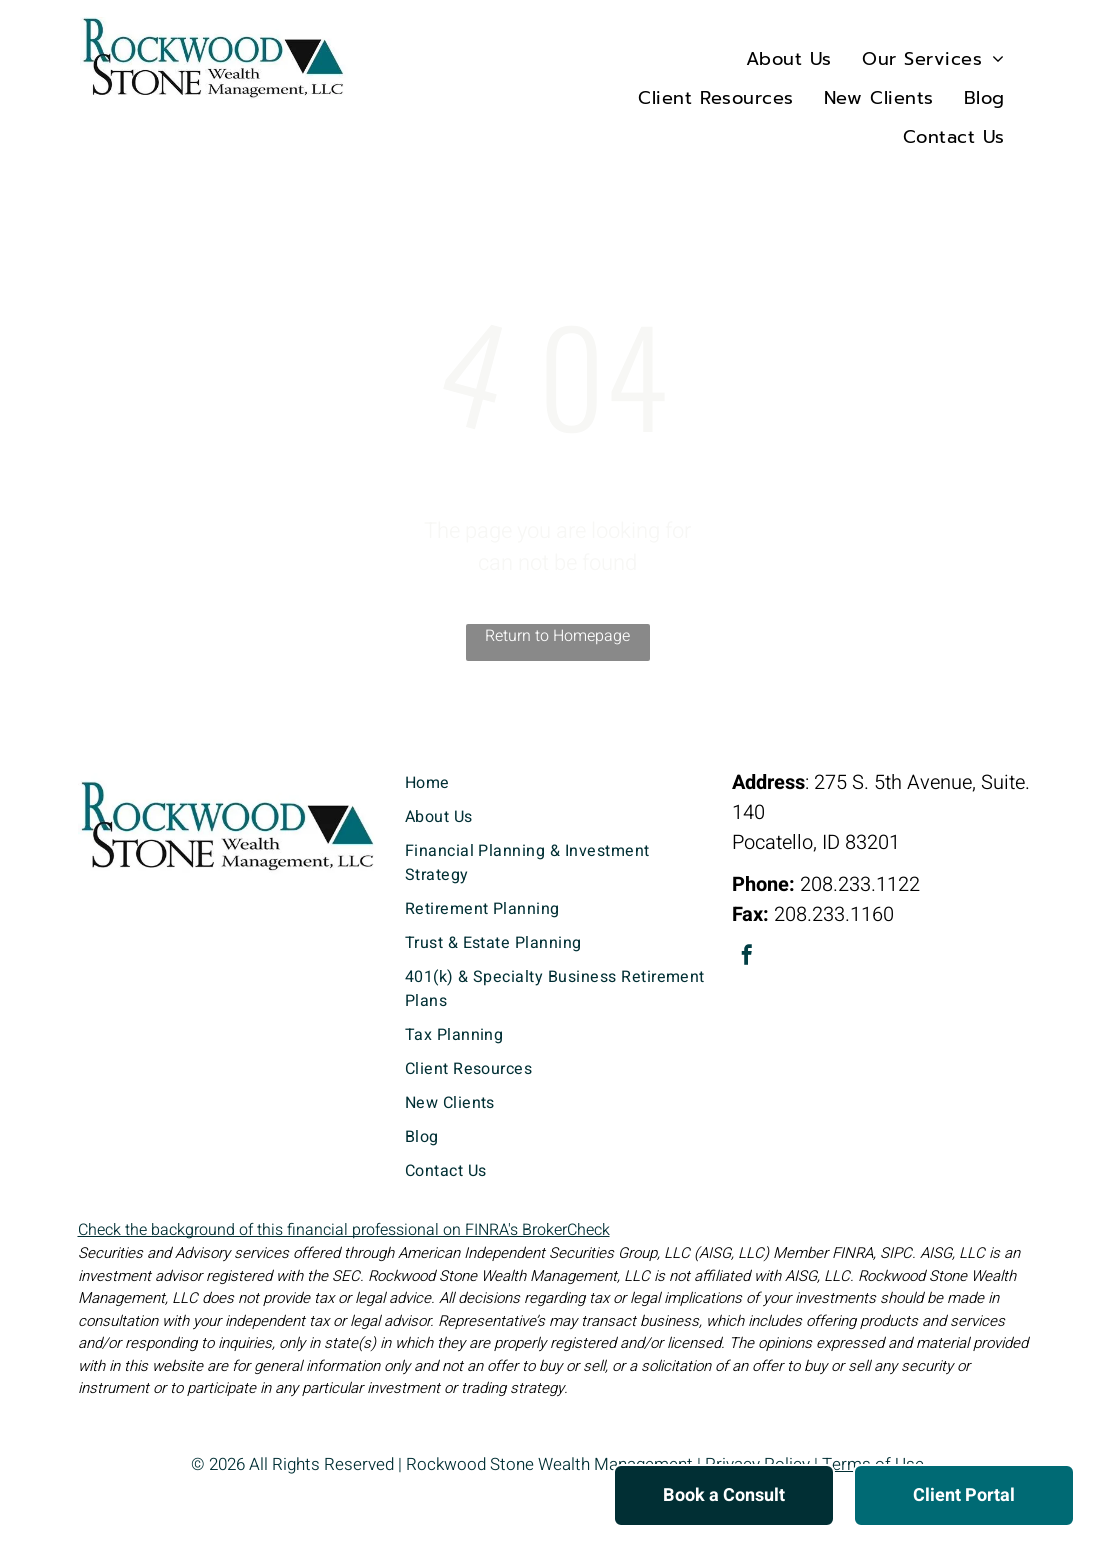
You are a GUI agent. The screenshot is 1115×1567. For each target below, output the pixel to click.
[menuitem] (789, 58)
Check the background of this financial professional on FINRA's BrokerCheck (344, 1230)
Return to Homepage (557, 636)
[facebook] (747, 957)
